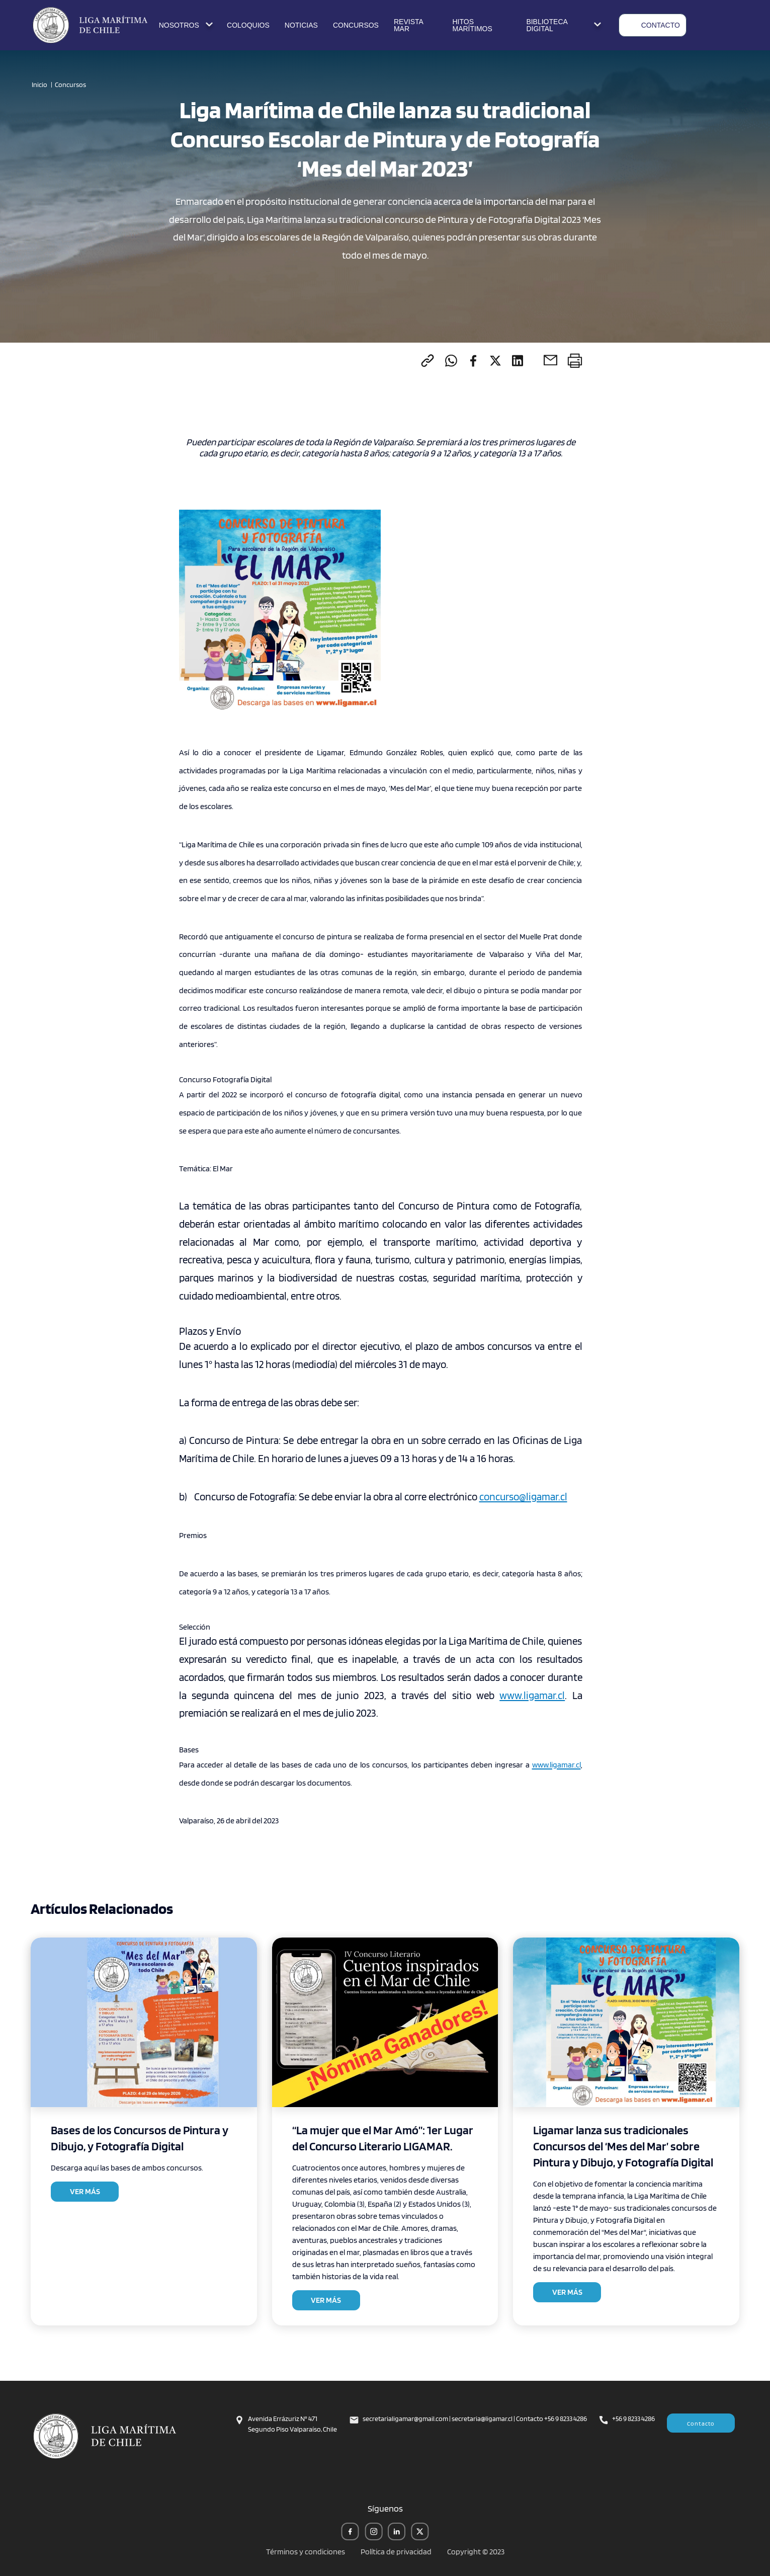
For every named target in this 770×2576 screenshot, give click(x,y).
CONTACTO (652, 25)
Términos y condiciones (305, 2551)
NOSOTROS (187, 25)
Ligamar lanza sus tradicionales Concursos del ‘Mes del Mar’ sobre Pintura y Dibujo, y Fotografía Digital (623, 2146)
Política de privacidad (396, 2551)
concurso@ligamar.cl (523, 1496)
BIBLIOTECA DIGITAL (564, 25)
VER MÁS (85, 2191)
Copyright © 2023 (475, 2551)
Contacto (701, 2423)
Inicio (39, 84)
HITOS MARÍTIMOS (472, 25)
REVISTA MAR (408, 25)
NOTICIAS (301, 25)
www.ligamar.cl (532, 1695)
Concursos (70, 84)
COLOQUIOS (248, 25)
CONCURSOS (356, 25)
